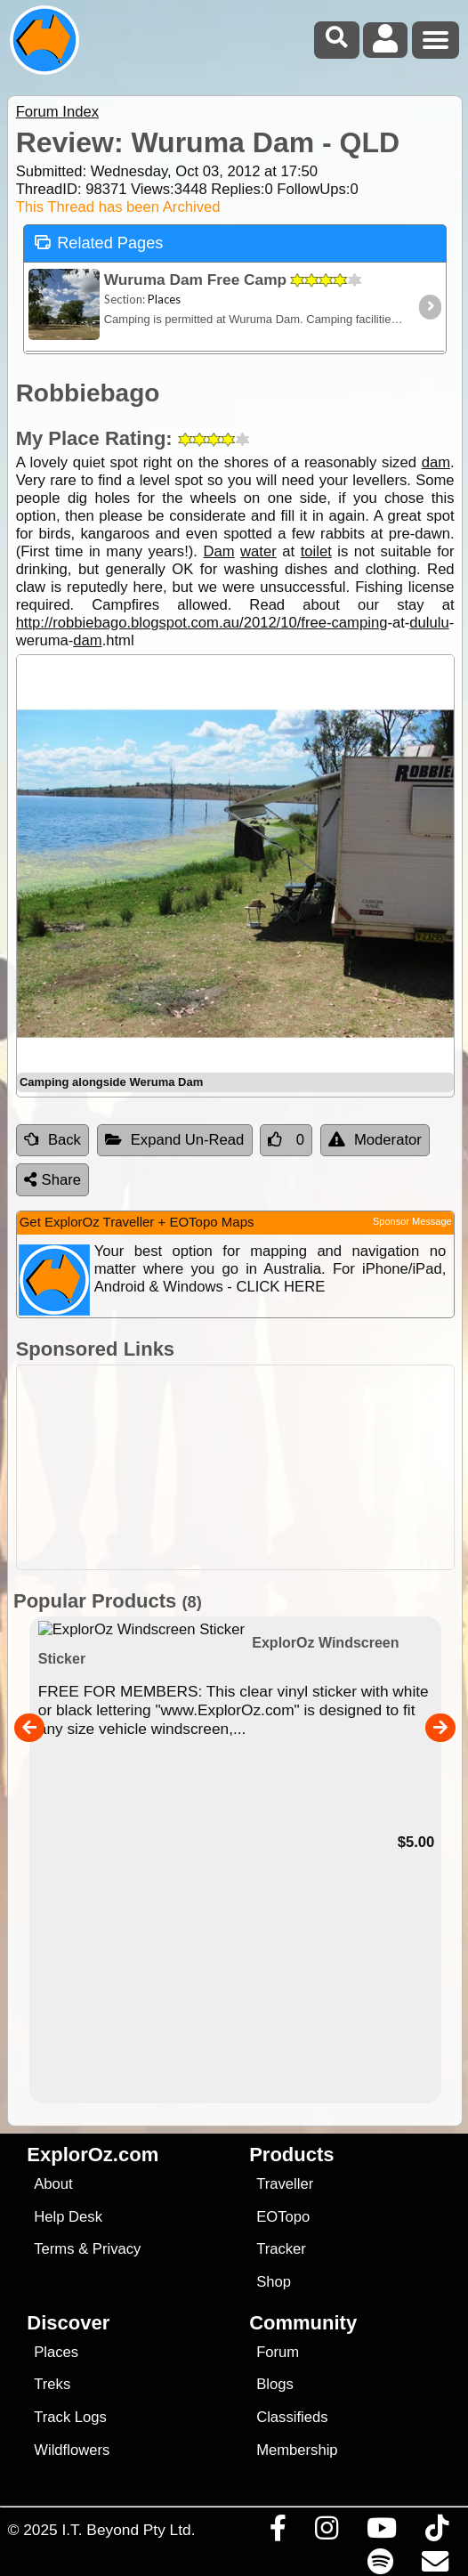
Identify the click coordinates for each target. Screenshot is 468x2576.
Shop (273, 2281)
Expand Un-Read (175, 1139)
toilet (316, 551)
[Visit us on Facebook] (277, 2532)
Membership (296, 2450)
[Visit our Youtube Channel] (381, 2532)
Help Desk (68, 2216)
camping (360, 622)
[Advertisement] (243, 1467)
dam (436, 462)
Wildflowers (71, 2450)
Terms (54, 2248)
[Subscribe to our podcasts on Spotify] (379, 2566)
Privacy (117, 2248)
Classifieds (291, 2417)
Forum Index (57, 111)
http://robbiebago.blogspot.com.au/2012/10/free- (174, 622)
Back (52, 1139)
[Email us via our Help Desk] (435, 2566)
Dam (218, 551)
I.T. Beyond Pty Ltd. (128, 2530)
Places (56, 2352)
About (53, 2183)
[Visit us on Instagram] (326, 2532)
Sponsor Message (412, 1221)
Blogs (275, 2384)
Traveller (284, 2183)
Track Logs (70, 2417)
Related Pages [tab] (99, 241)
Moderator (375, 1139)
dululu (428, 622)
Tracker (281, 2248)
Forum (277, 2352)
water (258, 551)
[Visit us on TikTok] (436, 2532)
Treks (52, 2384)
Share (52, 1179)
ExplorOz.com (92, 2154)
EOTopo (283, 2216)
